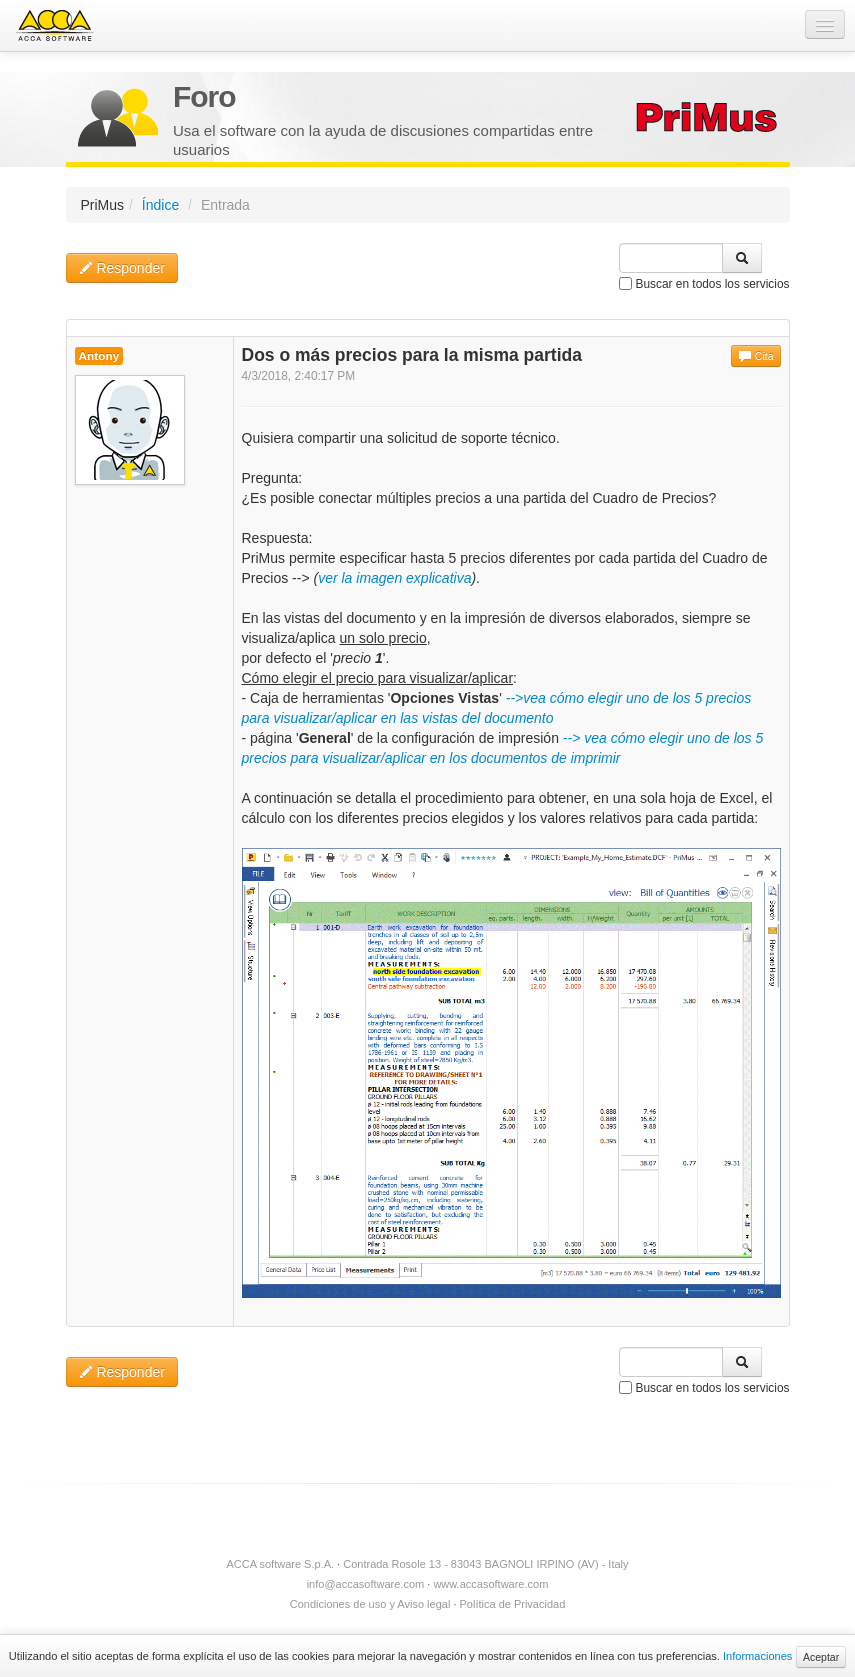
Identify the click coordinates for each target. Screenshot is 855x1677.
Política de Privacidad (513, 1604)
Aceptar (821, 1657)
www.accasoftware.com (490, 1584)
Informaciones (757, 1656)
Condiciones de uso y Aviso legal (370, 1604)
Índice (160, 205)
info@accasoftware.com (366, 1584)
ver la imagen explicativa (394, 578)
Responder (122, 268)
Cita (756, 356)
